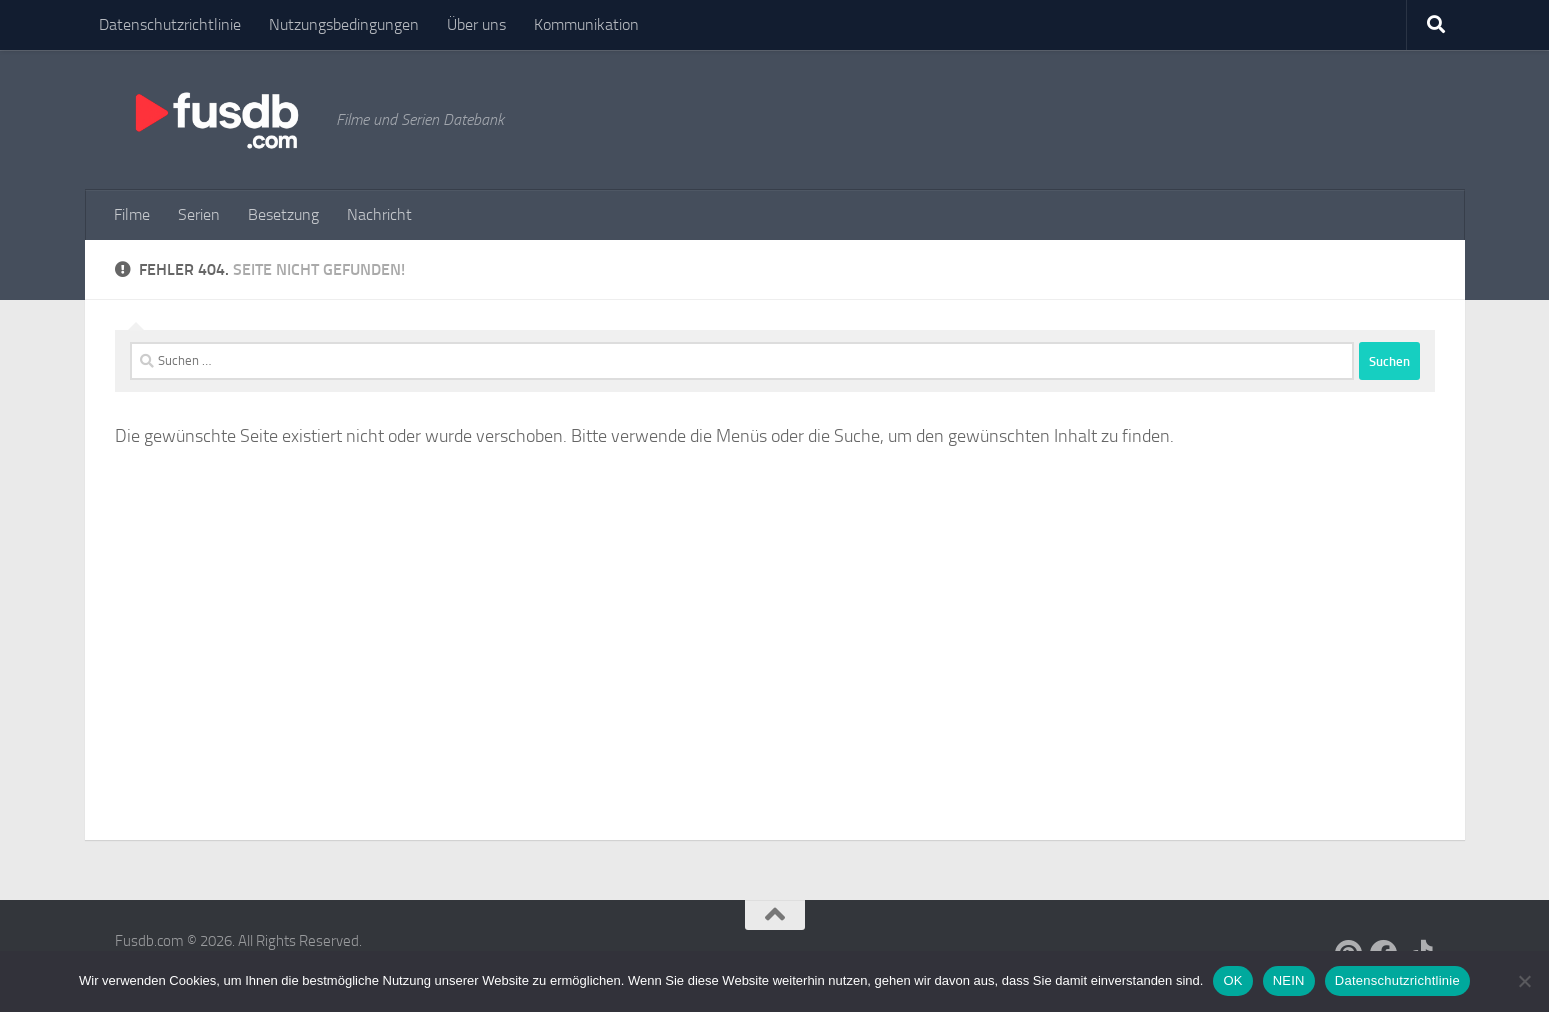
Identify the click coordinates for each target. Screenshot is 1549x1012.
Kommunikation (586, 24)
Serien (199, 214)
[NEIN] (1524, 981)
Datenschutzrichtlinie (170, 24)
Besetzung (283, 214)
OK (1232, 980)
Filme (132, 214)
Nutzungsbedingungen (344, 24)
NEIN (1289, 980)
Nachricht (379, 214)
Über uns (476, 24)
